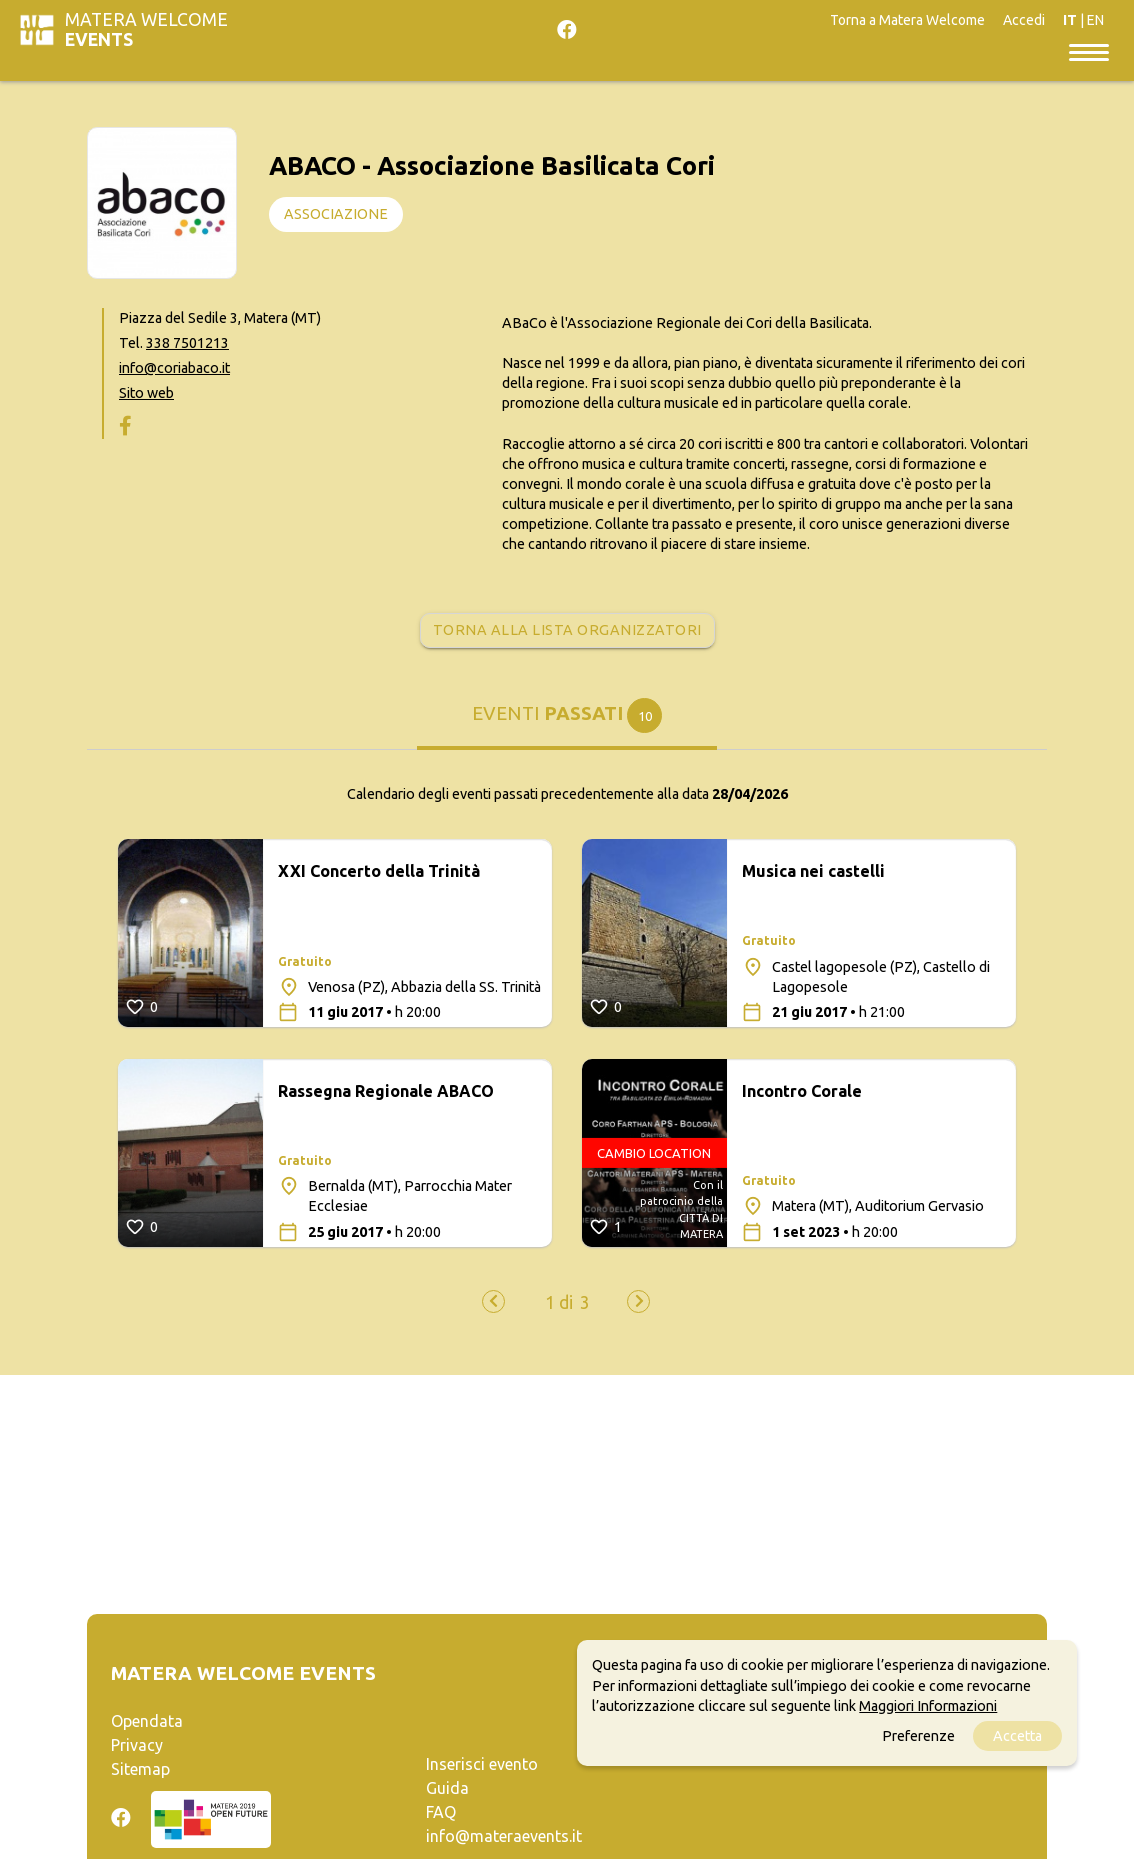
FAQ (441, 1814)
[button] (559, 1304)
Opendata (147, 1723)
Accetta (1017, 1736)
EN (1095, 20)
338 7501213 (187, 345)
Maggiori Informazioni (928, 1706)
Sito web (146, 395)
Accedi (1024, 20)
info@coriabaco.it (174, 370)
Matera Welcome (146, 29)
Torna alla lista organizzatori (567, 631)
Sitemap (140, 1771)
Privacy (137, 1747)
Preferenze (918, 1736)
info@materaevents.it (504, 1838)
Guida (447, 1790)
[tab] (567, 725)
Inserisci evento (482, 1766)
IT (1070, 20)
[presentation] (493, 1302)
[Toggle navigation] (1089, 50)
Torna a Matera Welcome (907, 20)
